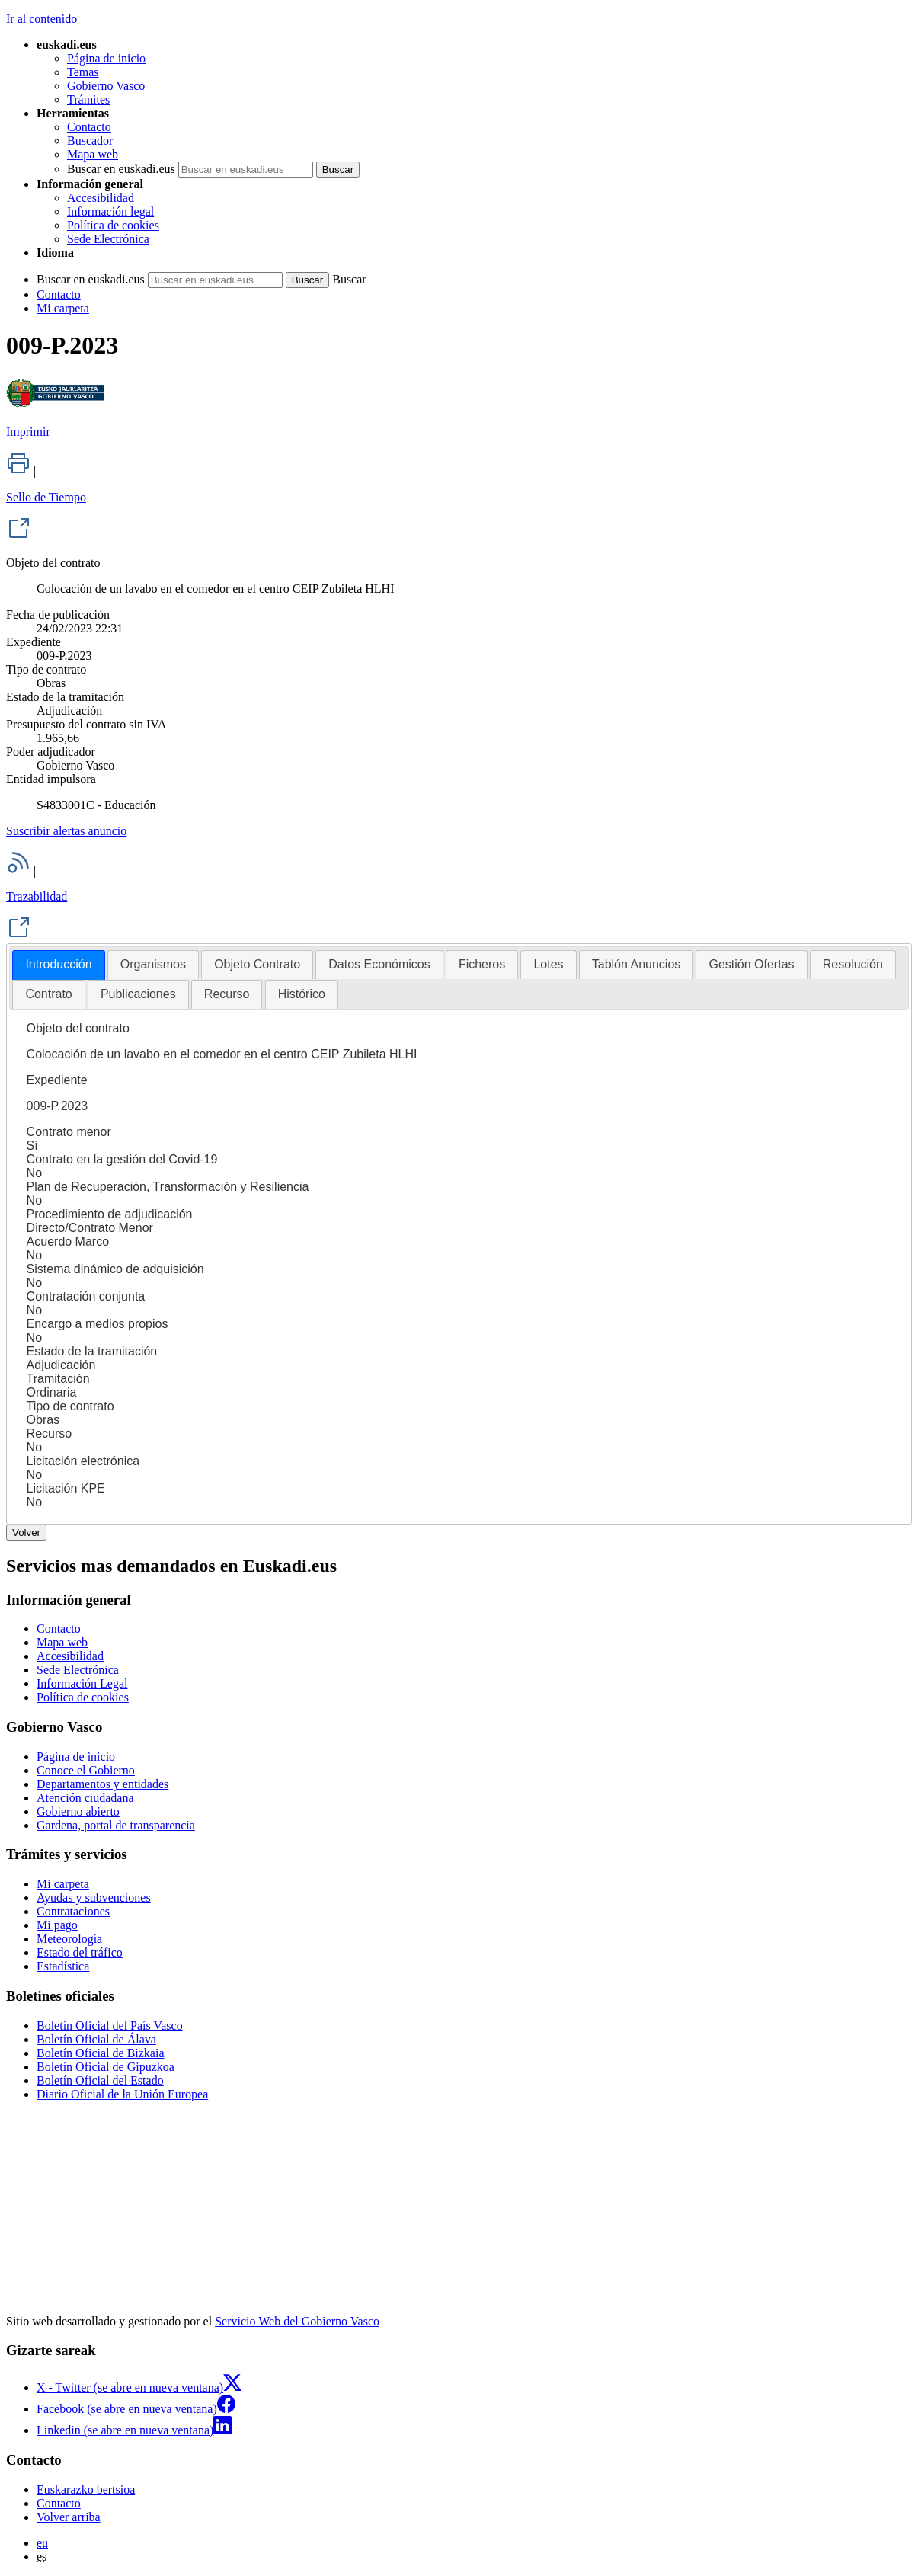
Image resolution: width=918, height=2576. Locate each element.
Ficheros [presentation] (482, 964)
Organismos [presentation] (153, 964)
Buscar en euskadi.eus (121, 168)
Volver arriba (69, 2516)
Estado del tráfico (80, 1952)
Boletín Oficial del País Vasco (110, 2025)
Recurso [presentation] (227, 993)
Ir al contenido (41, 18)
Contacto (89, 126)
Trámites (88, 99)
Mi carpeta (63, 308)
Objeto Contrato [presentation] (257, 964)
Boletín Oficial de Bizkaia (101, 2052)
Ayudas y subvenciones (94, 1897)
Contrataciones (73, 1911)
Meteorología (69, 1938)
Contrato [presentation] (48, 993)
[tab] (58, 965)
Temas (83, 72)
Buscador (90, 140)
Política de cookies (113, 225)
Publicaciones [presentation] (138, 993)
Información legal (110, 211)
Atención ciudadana (85, 1797)
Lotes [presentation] (548, 964)
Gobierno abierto (78, 1811)
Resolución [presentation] (853, 964)
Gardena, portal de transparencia (116, 1825)
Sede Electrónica (108, 238)
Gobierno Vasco (106, 85)
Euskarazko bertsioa (86, 2489)
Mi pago (57, 1924)
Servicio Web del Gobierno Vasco (297, 2321)
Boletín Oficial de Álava (96, 2039)
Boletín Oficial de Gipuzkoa (105, 2066)
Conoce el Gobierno (86, 1770)
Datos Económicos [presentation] (379, 964)
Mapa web (92, 154)
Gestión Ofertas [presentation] (751, 964)
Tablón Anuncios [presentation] (636, 964)
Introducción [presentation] (58, 964)
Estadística (63, 1966)
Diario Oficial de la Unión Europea (122, 2094)
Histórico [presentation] (301, 993)
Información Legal (82, 1683)
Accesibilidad (100, 197)
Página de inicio (106, 58)
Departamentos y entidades (102, 1784)
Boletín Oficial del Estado (100, 2080)
